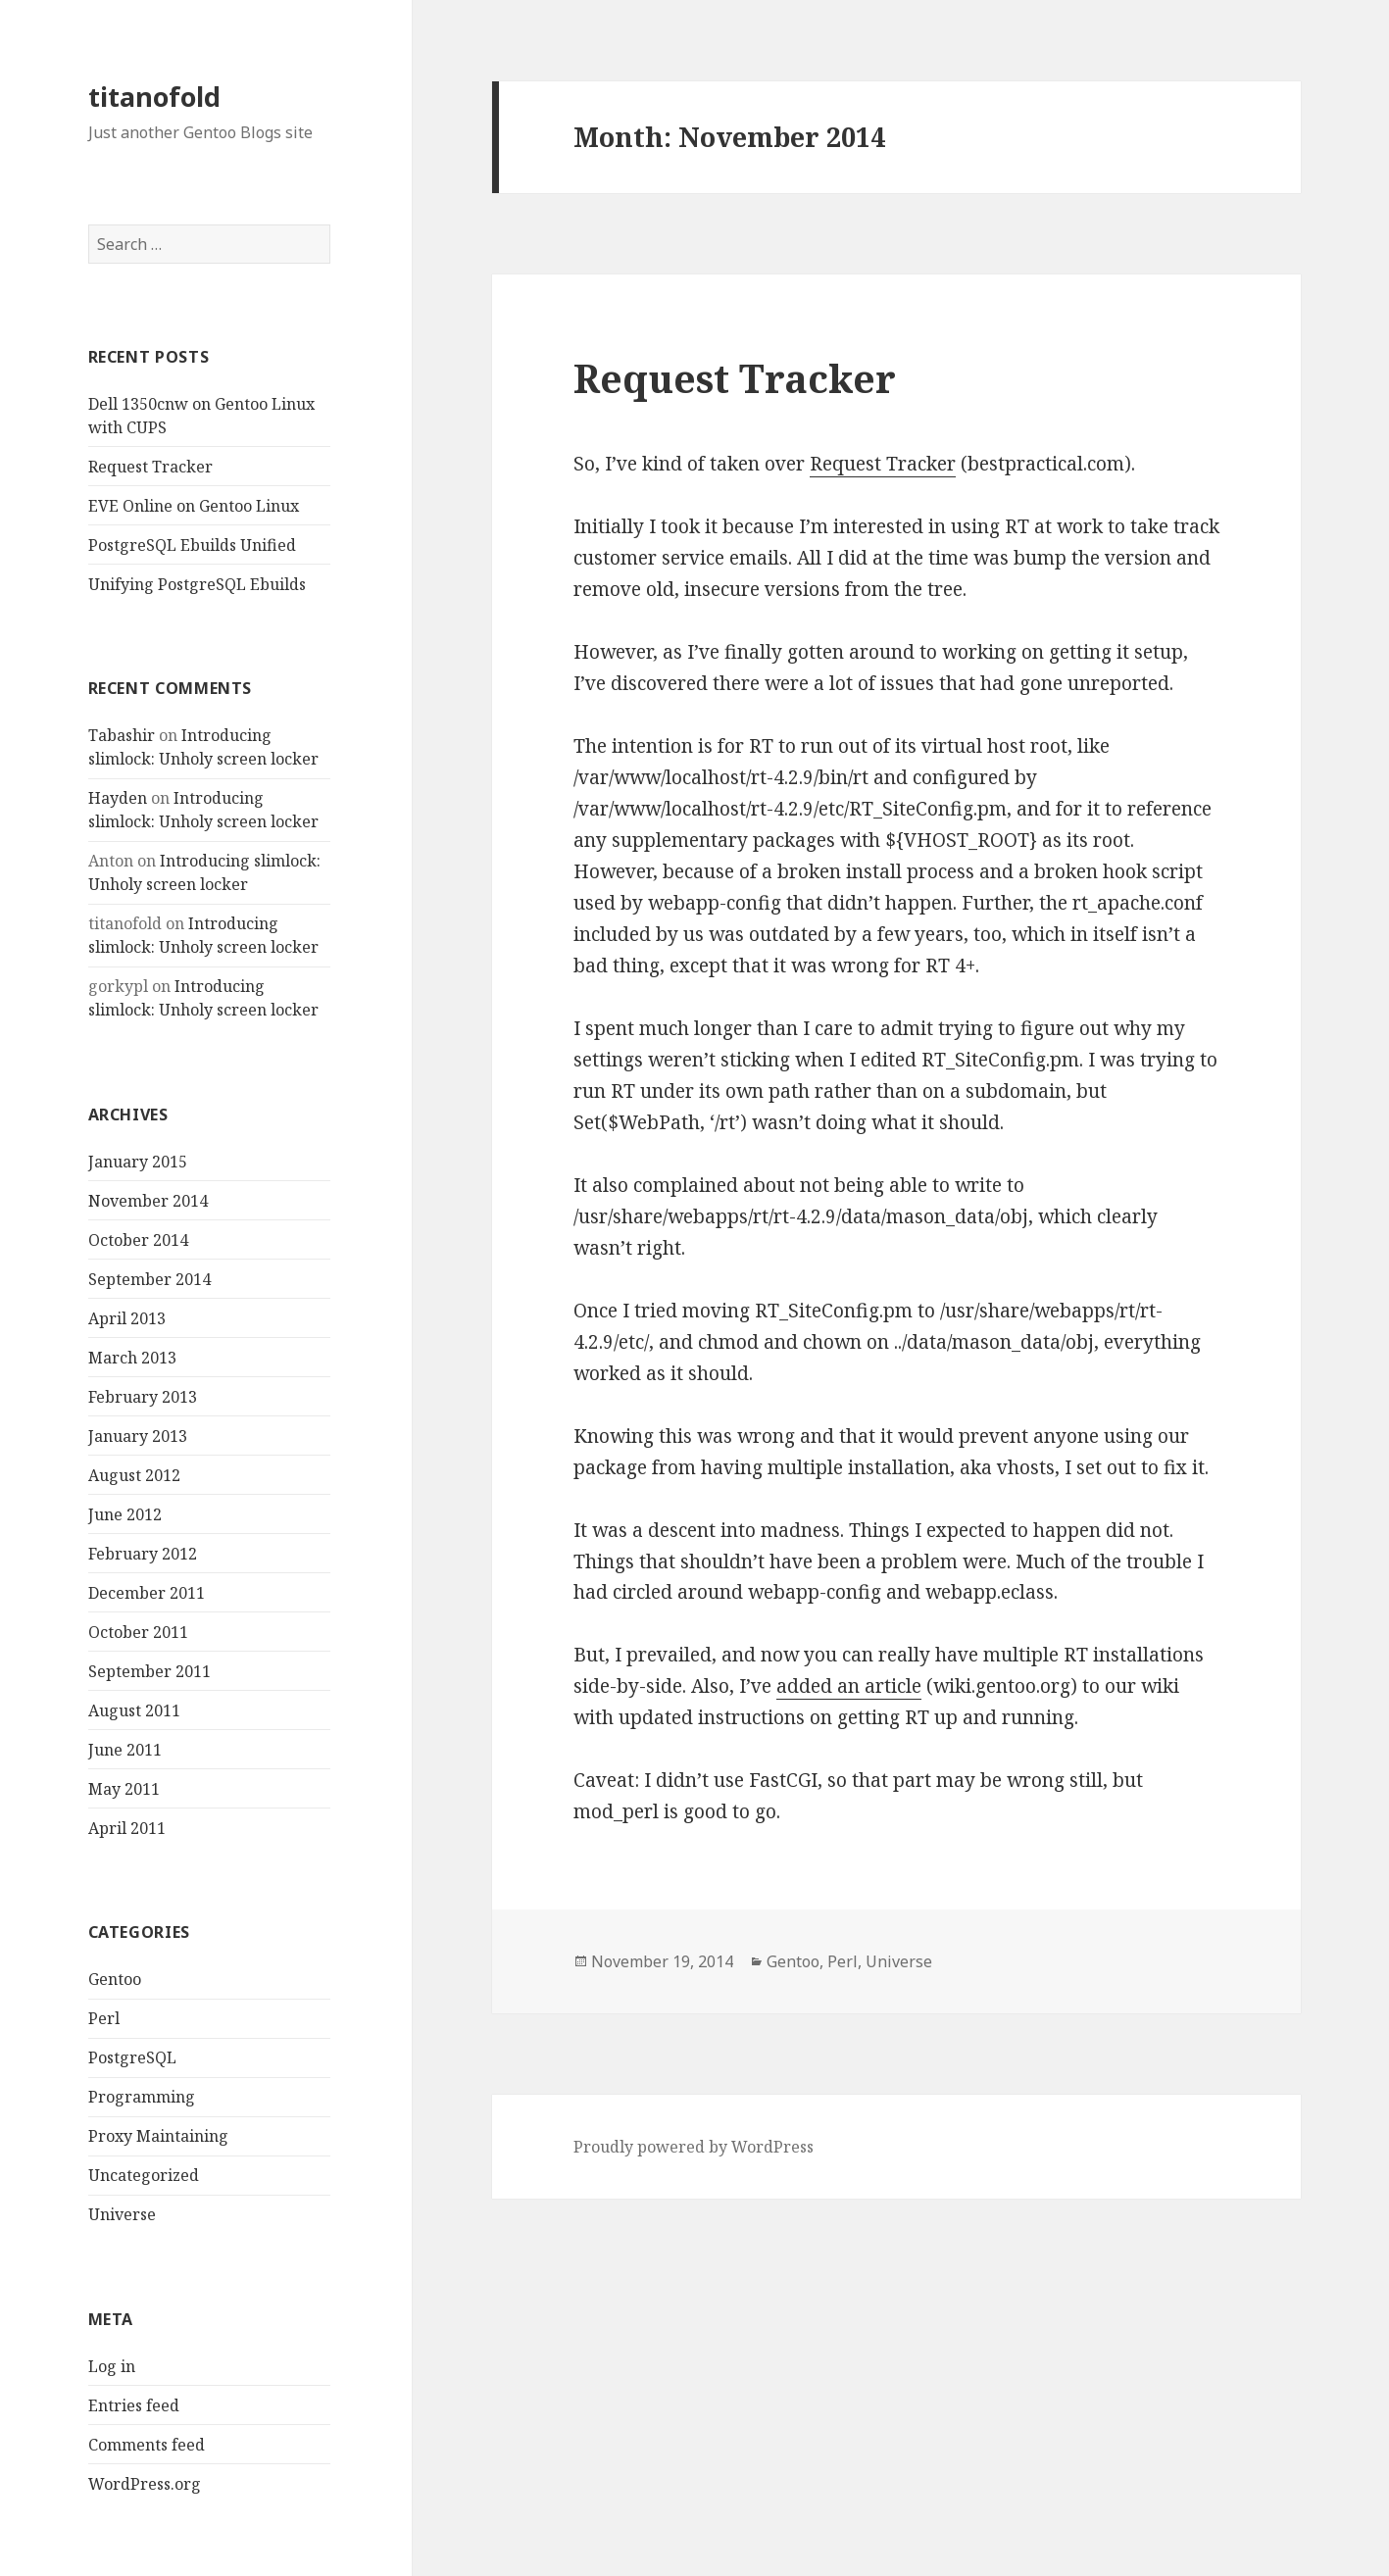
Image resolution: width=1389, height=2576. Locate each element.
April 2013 (127, 1318)
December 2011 (146, 1593)
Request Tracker (150, 466)
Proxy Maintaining (158, 2136)
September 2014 (149, 1279)
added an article (848, 1686)
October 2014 (138, 1240)
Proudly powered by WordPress (693, 2146)
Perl (104, 2018)
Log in (111, 2366)
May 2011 (124, 1789)
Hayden (117, 798)
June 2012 (125, 1514)
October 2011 (138, 1632)
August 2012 (134, 1475)
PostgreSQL (132, 2057)
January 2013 (137, 1436)
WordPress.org (144, 2484)
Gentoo (114, 1979)
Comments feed (146, 2444)
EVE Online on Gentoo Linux (193, 506)
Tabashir (121, 735)
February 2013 (142, 1397)
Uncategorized (143, 2175)
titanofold (154, 96)
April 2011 (127, 1828)
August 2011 (134, 1710)
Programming (141, 2096)
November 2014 (148, 1201)
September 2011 (149, 1671)
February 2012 (142, 1553)
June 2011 (125, 1749)
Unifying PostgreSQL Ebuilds (197, 584)
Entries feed (133, 2405)
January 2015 (137, 1161)
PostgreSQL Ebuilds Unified (192, 545)
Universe (122, 2214)
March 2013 (132, 1357)
